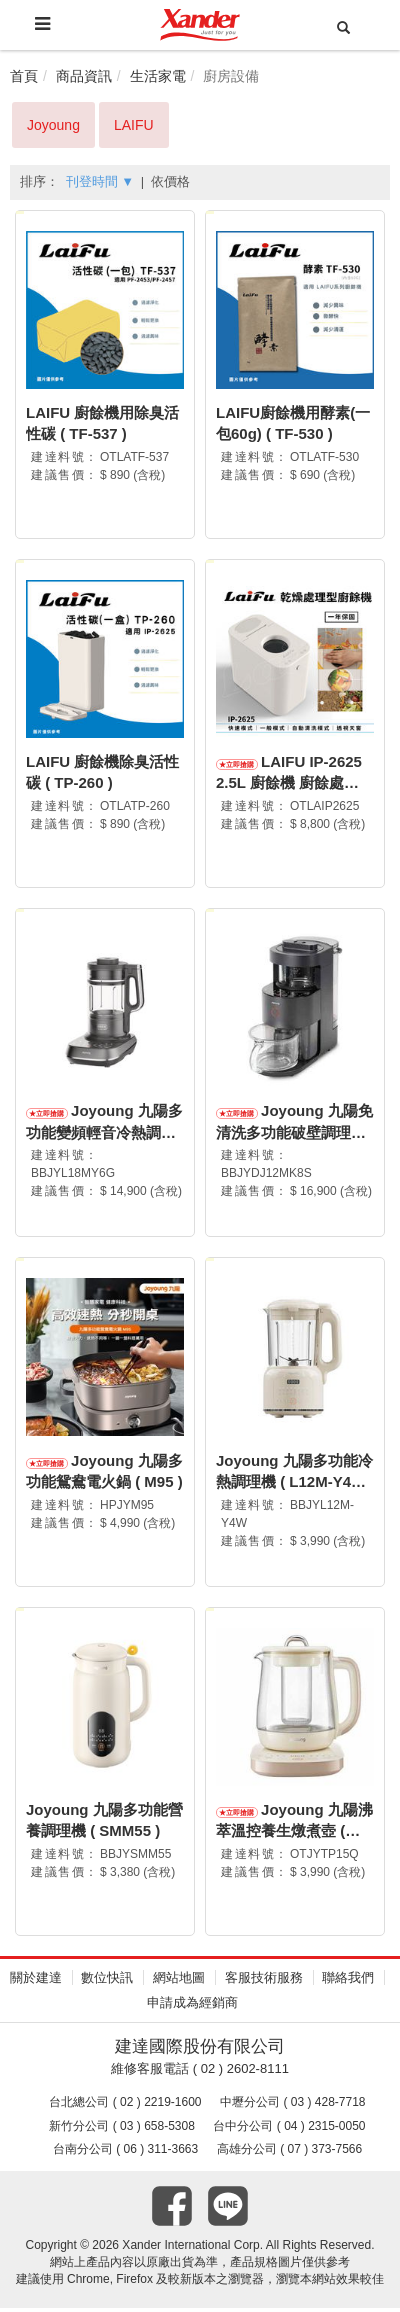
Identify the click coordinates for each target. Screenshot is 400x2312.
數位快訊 (107, 1981)
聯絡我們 (348, 1981)
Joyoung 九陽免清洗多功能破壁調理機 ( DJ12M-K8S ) (294, 1134)
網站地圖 (179, 1981)
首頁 (24, 76)
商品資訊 (84, 76)
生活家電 (158, 76)
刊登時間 (100, 181)
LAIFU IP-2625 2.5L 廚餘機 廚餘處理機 (289, 784)
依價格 (170, 181)
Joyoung (53, 125)
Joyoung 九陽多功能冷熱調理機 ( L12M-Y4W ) (294, 1484)
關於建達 (36, 1981)
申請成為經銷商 (192, 2005)
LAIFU (134, 125)
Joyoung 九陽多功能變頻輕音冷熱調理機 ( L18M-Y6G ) (104, 1134)
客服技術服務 (264, 1981)
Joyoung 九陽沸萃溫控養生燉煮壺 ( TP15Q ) (294, 1834)
